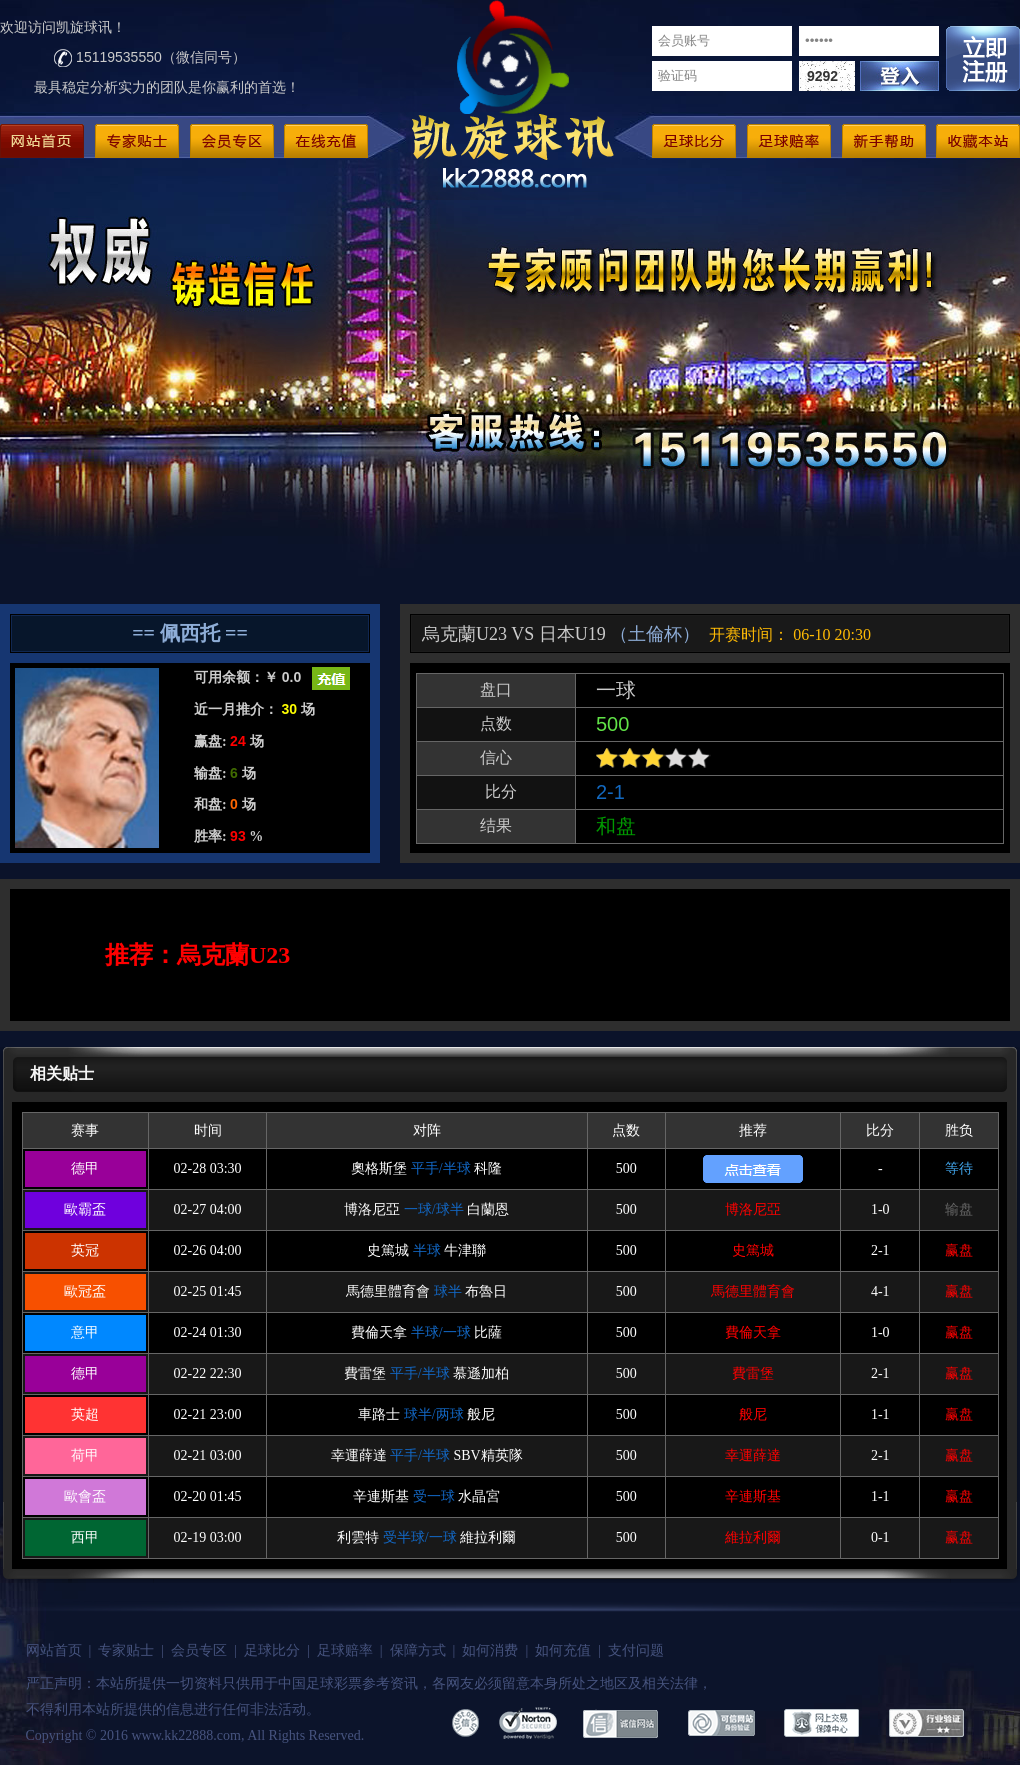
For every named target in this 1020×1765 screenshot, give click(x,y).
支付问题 (636, 1650)
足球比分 (272, 1650)
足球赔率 (345, 1650)
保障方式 (418, 1650)
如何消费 (490, 1650)
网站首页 (54, 1650)
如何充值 (563, 1650)
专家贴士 (126, 1650)
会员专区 (199, 1650)
